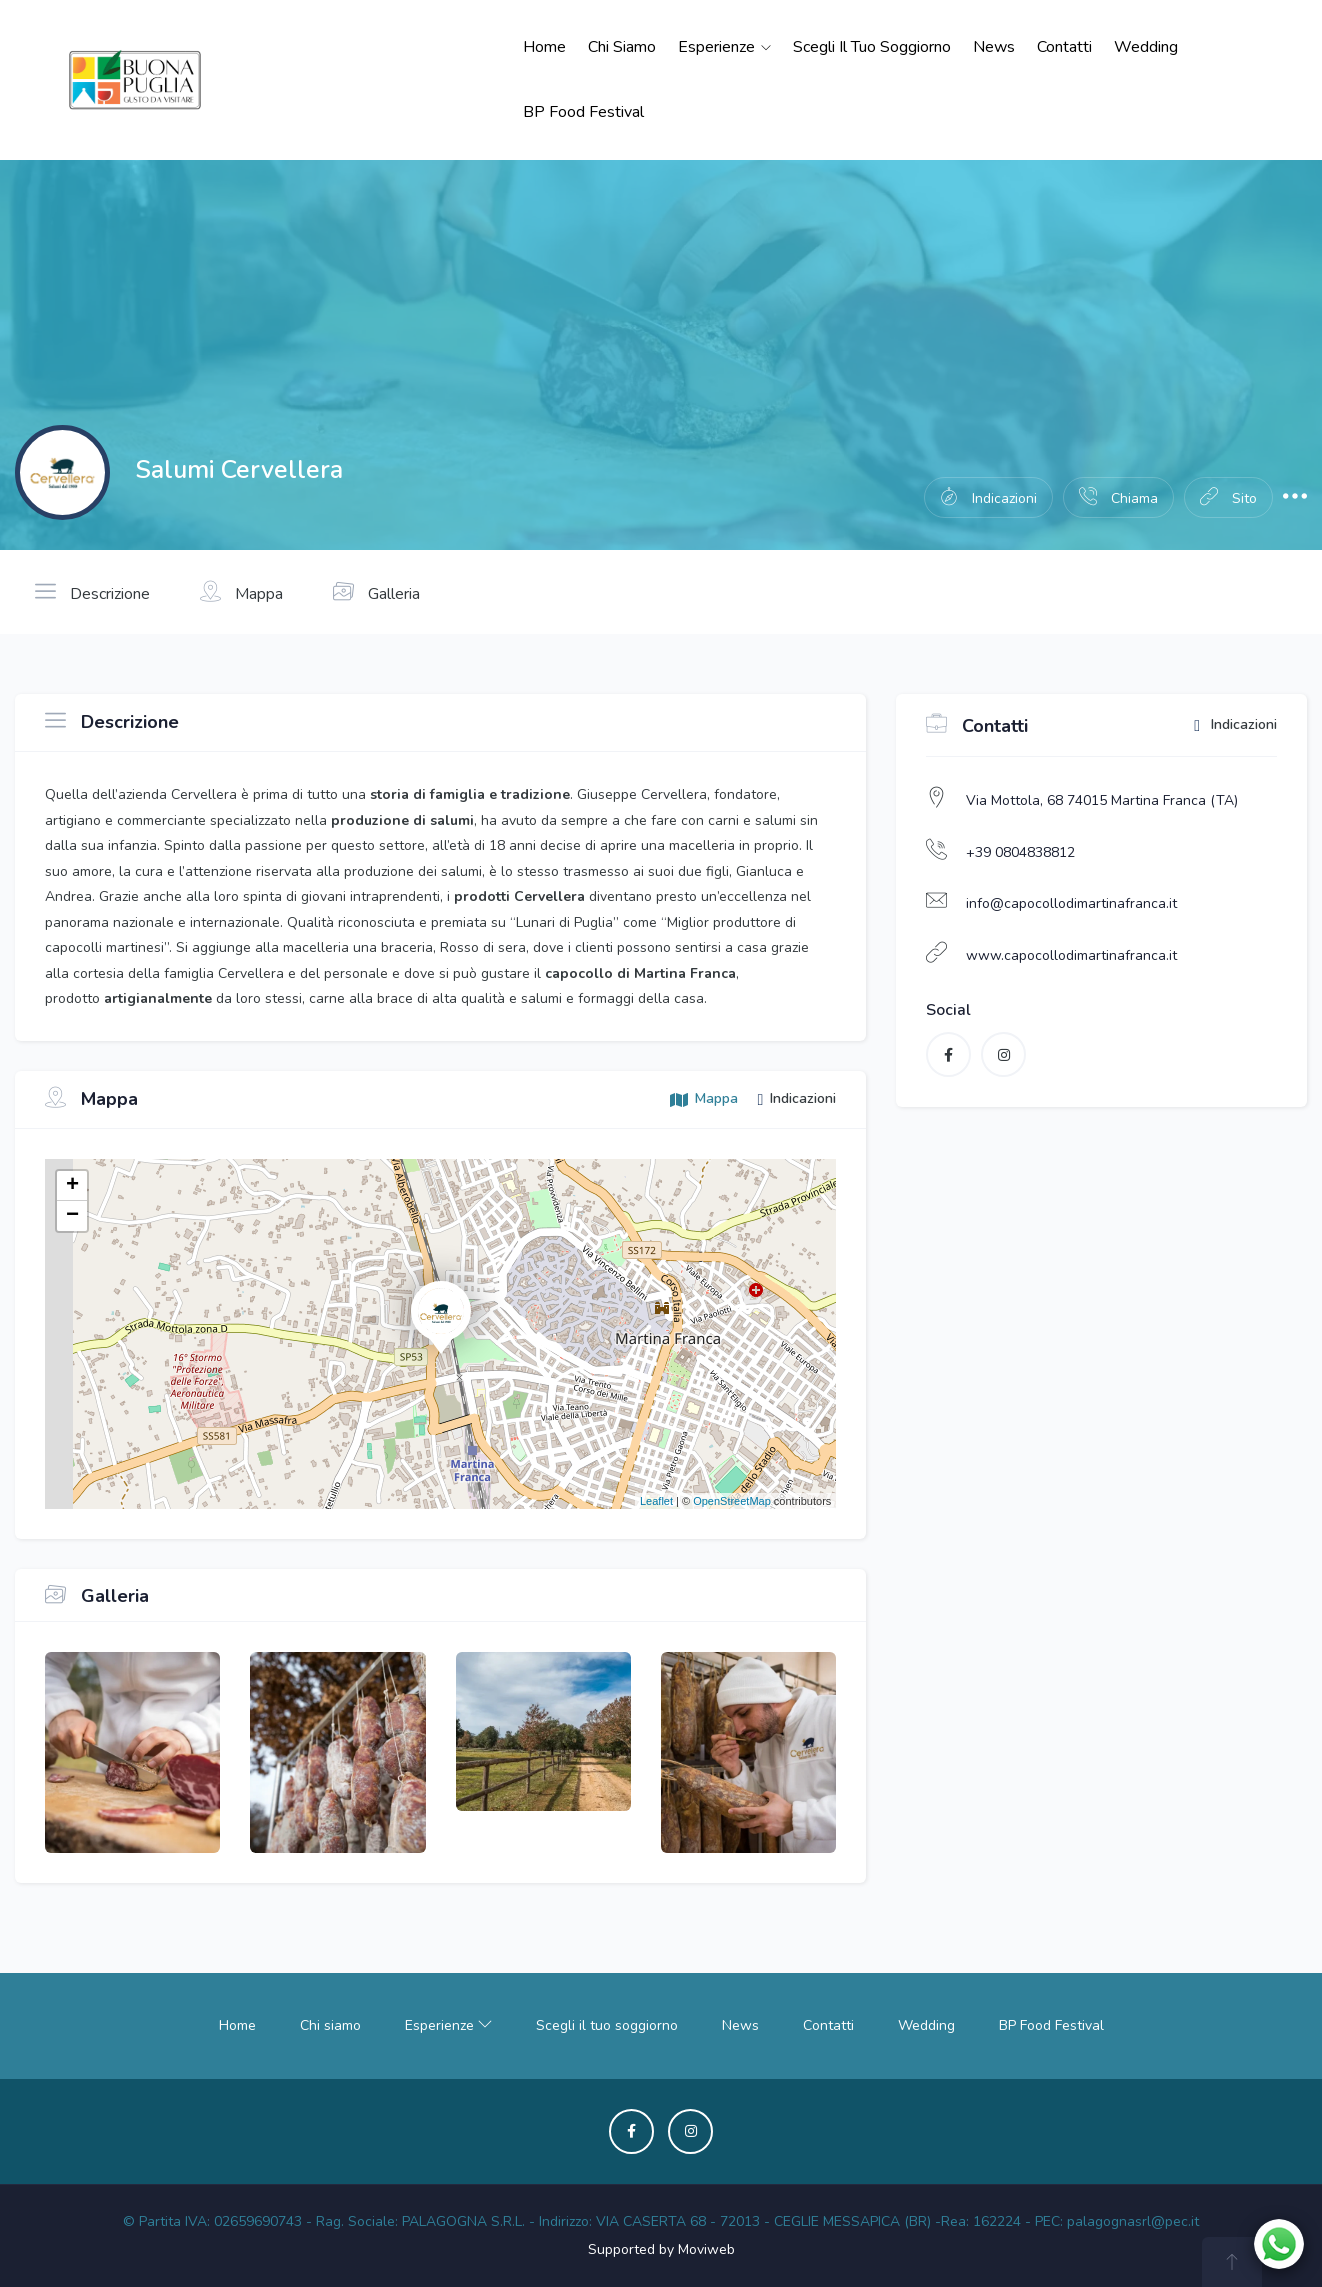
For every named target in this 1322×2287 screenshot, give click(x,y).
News (994, 47)
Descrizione (92, 592)
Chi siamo (622, 47)
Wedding (1146, 47)
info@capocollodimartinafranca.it (1071, 903)
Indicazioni (1235, 726)
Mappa (241, 592)
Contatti (1064, 47)
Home (544, 47)
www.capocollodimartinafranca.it (1071, 955)
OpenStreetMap (732, 1501)
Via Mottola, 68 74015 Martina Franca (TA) (1102, 800)
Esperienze (724, 47)
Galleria (376, 592)
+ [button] (72, 1186)
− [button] (72, 1216)
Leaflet (656, 1501)
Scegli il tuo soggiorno (872, 47)
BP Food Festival (583, 112)
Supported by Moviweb (661, 2249)
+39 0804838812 (1020, 852)
